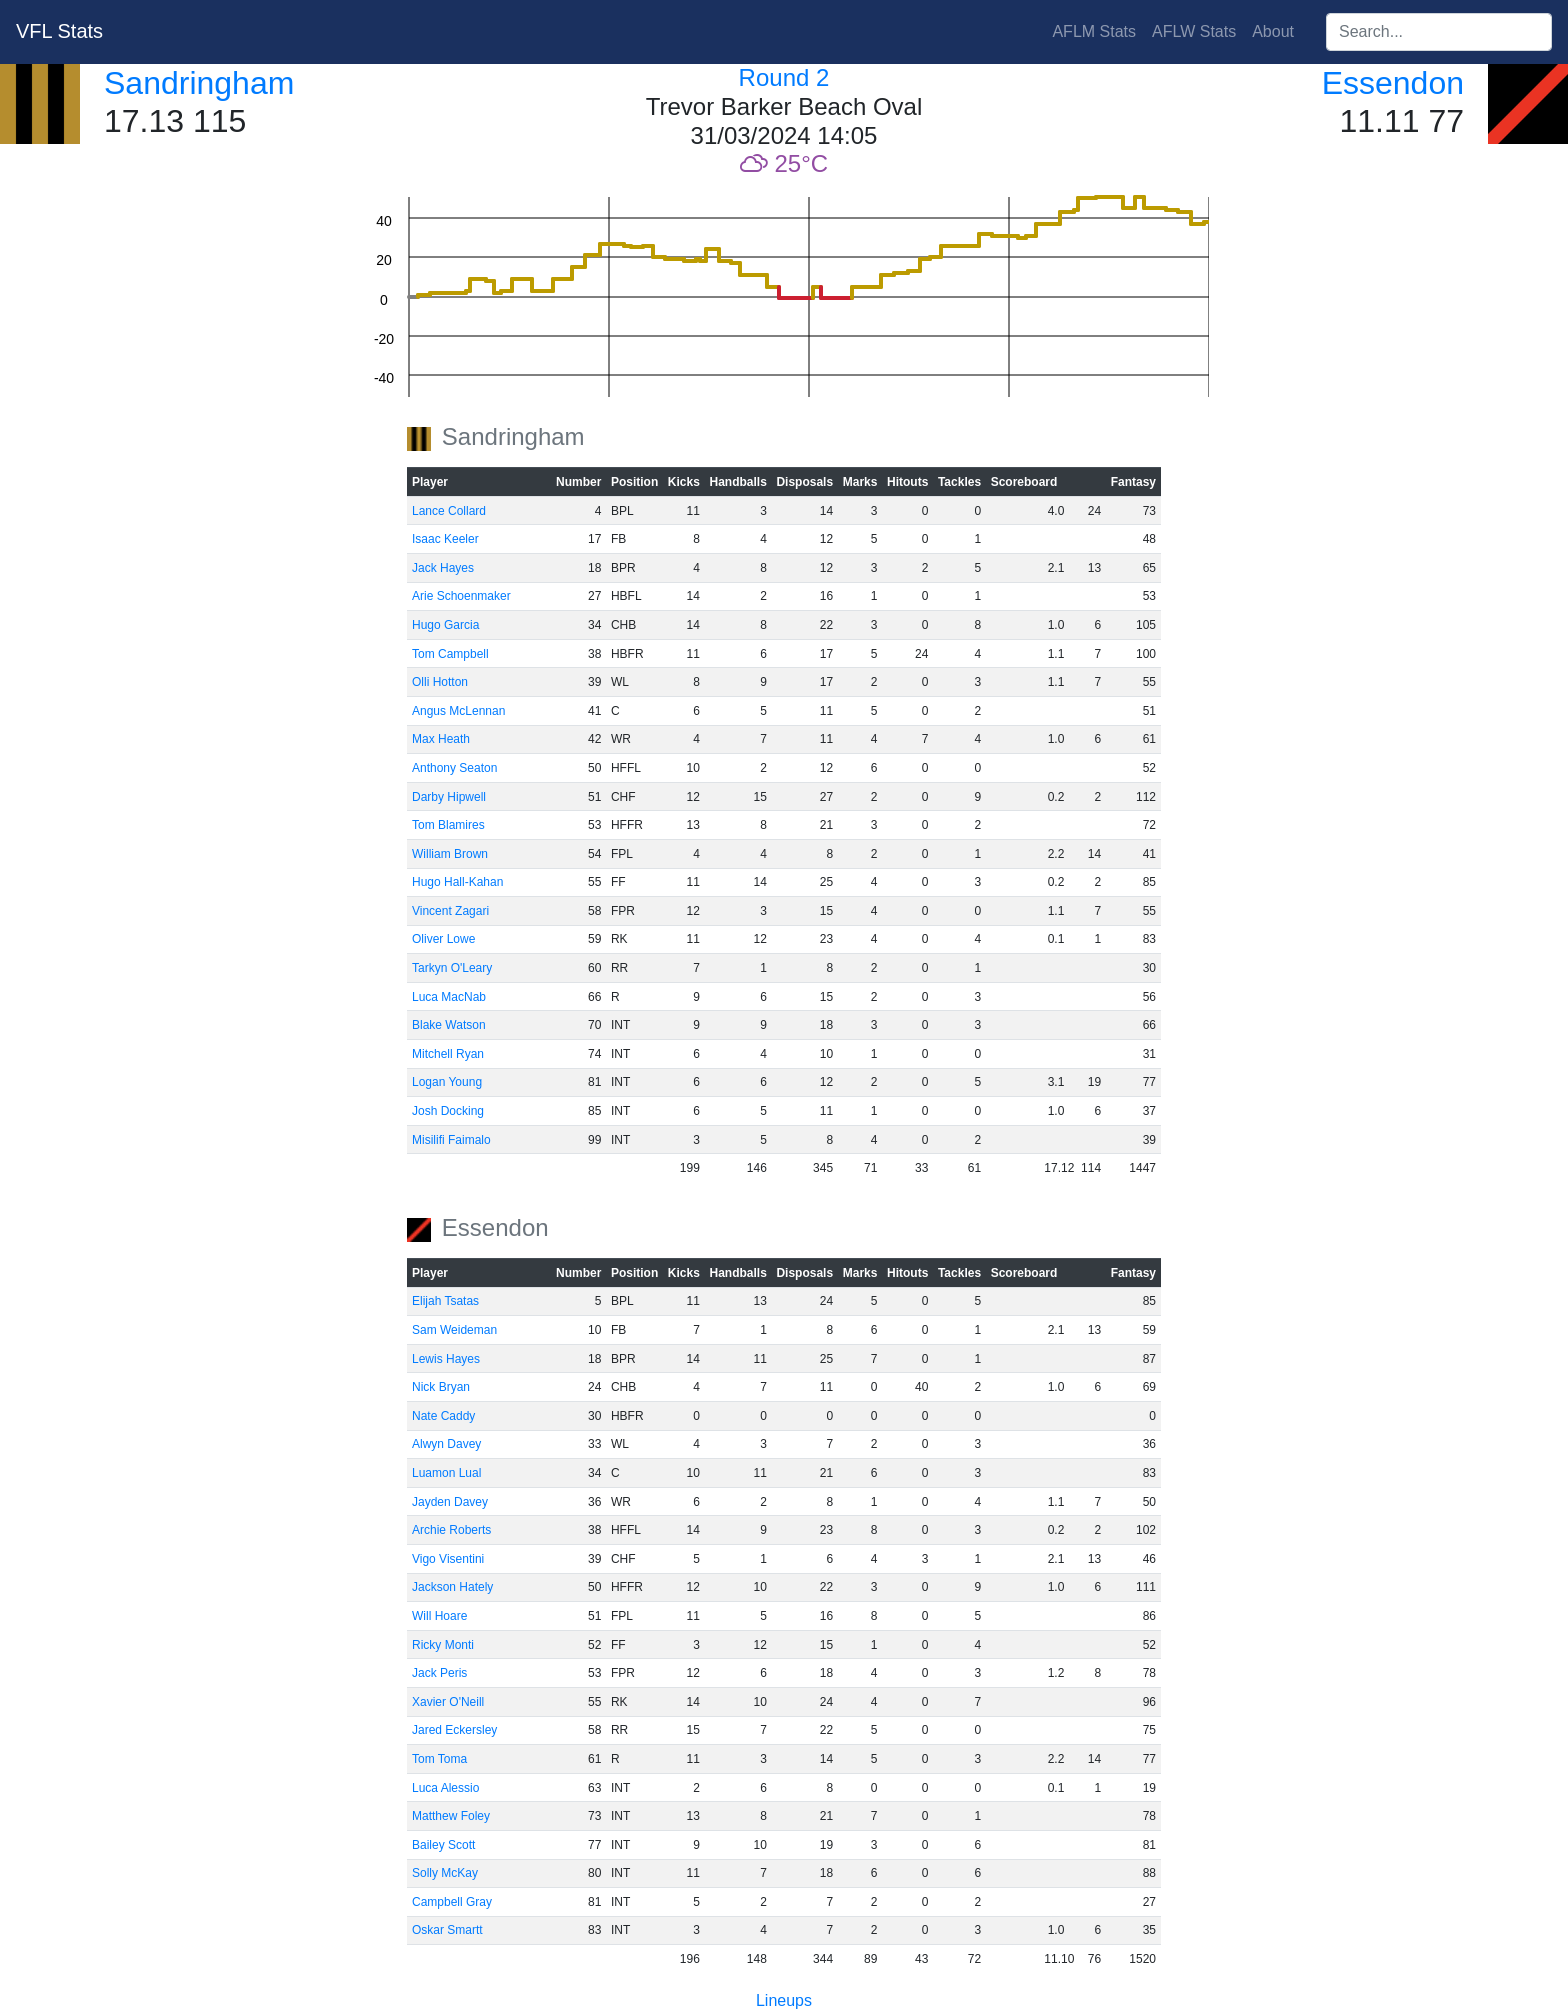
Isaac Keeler (445, 539)
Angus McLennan (458, 711)
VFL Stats (59, 31)
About (1273, 31)
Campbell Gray (452, 1902)
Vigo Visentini (448, 1559)
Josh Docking (448, 1111)
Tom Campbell (450, 654)
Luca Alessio (445, 1788)
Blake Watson (449, 1025)
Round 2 (784, 77)
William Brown (450, 854)
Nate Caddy (443, 1416)
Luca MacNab (449, 997)
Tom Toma (439, 1759)
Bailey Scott (443, 1845)
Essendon (1393, 83)
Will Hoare (439, 1616)
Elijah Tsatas (445, 1301)
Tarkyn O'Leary (452, 968)
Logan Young (447, 1082)
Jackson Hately (452, 1587)
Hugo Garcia (445, 625)
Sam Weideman (454, 1330)
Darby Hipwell (449, 797)
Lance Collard (449, 511)
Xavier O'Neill (448, 1702)
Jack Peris (439, 1673)
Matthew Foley (451, 1816)
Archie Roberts (451, 1530)
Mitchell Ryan (448, 1054)
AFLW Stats (1194, 31)
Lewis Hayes (446, 1359)
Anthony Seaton (454, 768)
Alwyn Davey (446, 1444)
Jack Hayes (443, 568)
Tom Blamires (448, 825)
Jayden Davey (450, 1502)
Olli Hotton (440, 682)
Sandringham (199, 83)
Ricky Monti (443, 1645)
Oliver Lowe (443, 939)
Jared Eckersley (454, 1730)
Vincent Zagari (450, 911)
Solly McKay (445, 1873)
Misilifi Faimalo (451, 1140)
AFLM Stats (1094, 31)
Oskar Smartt (447, 1930)
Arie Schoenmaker (461, 596)
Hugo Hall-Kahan (457, 882)
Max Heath (441, 739)
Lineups (784, 2000)
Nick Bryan (441, 1387)
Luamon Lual (446, 1473)
